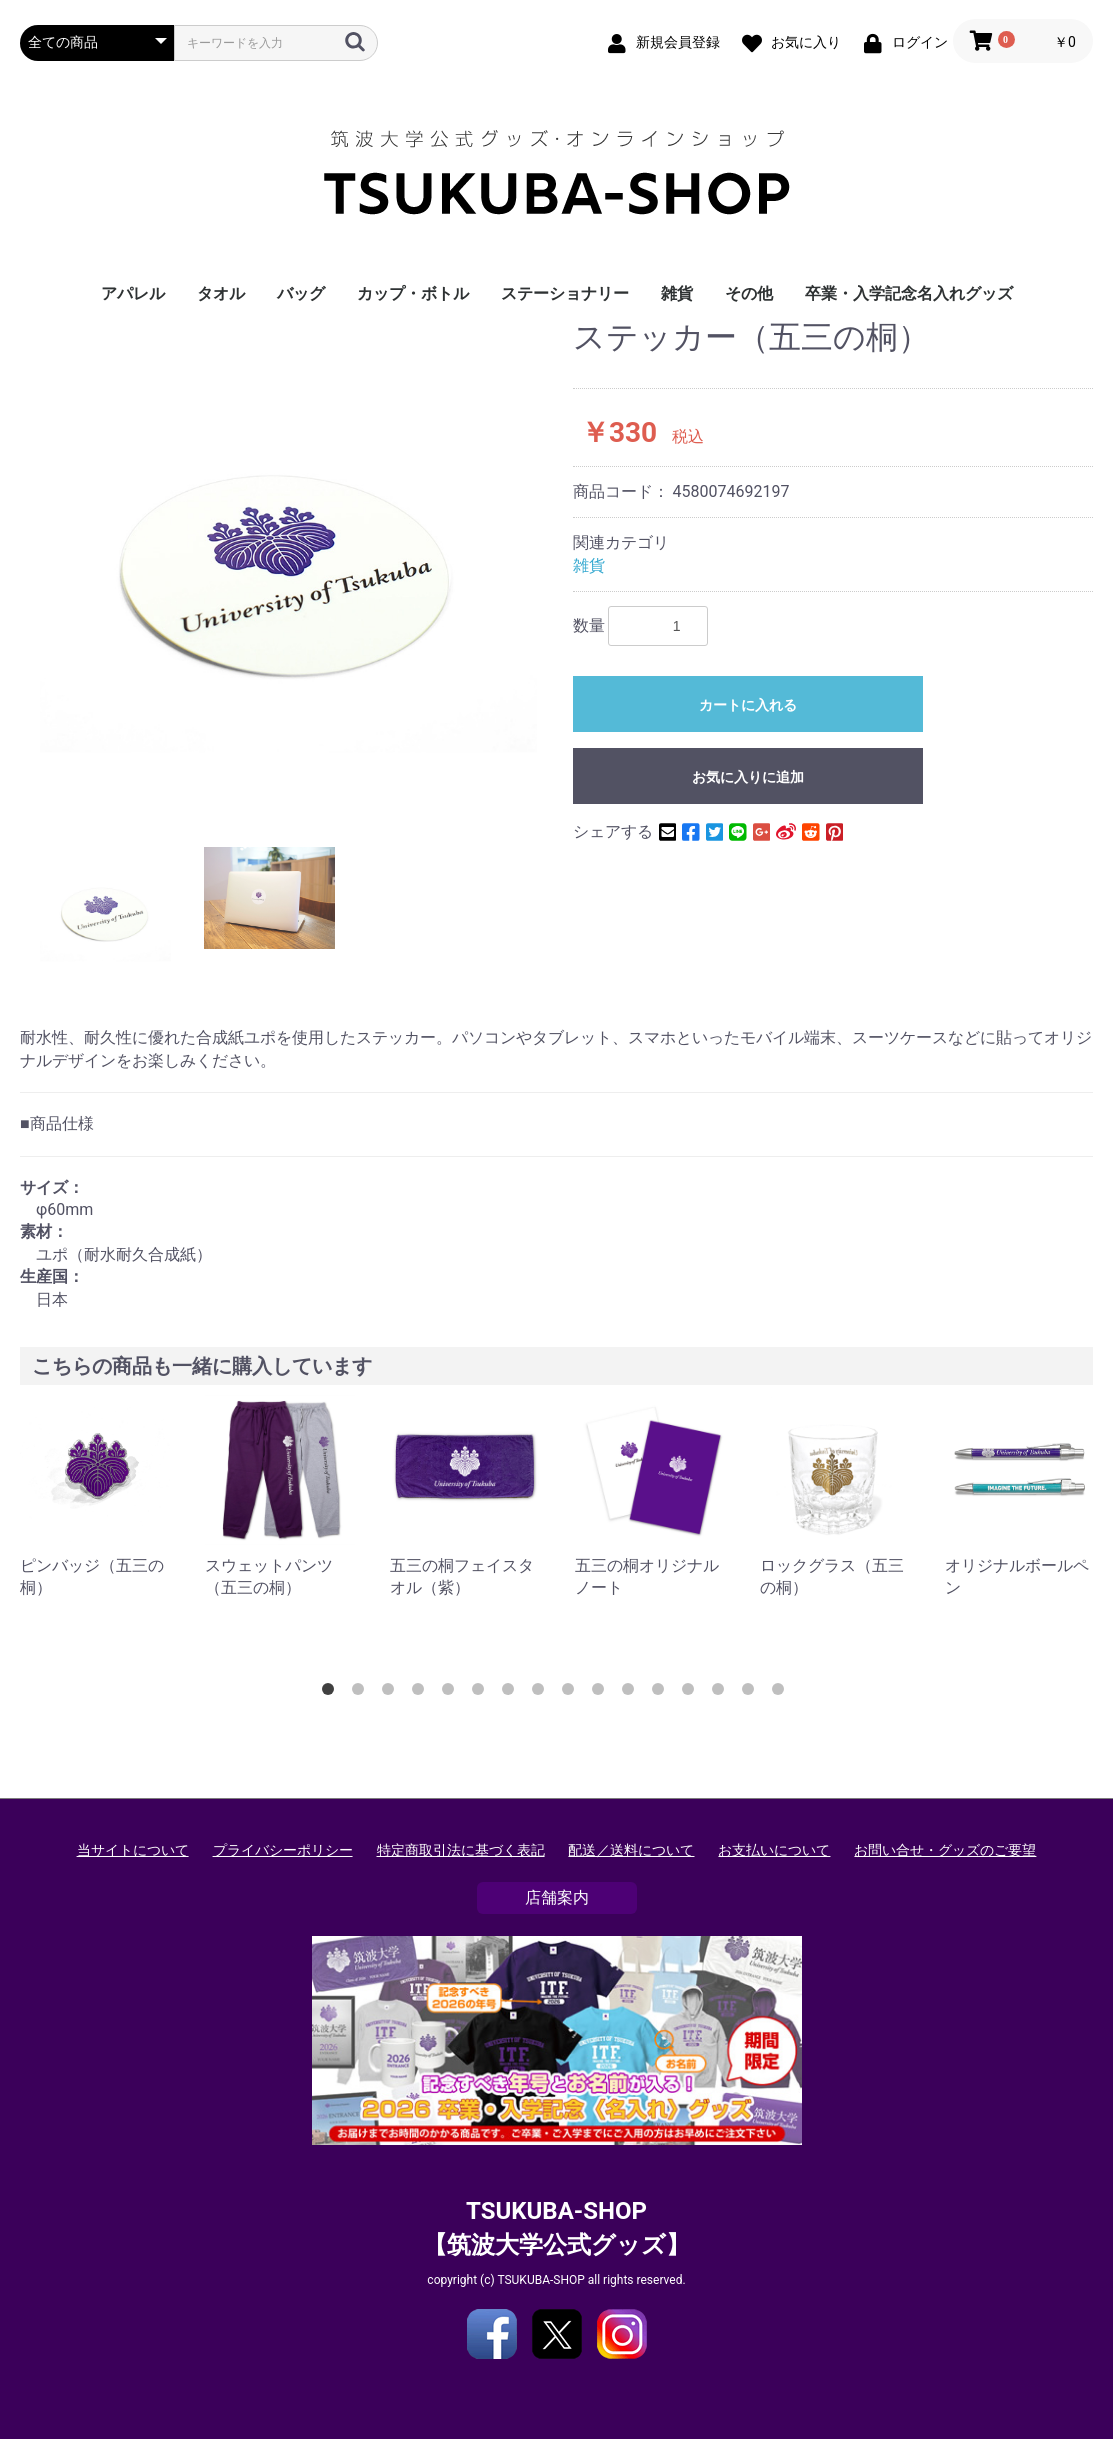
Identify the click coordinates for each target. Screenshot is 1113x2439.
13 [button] (692, 1693)
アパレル (133, 293)
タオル (221, 293)
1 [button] (332, 1693)
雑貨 (677, 293)
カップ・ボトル (413, 293)
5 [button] (452, 1693)
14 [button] (722, 1693)
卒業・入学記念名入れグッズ (909, 293)
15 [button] (752, 1693)
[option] (288, 568)
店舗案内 (557, 1897)
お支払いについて (774, 1850)
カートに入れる (748, 705)
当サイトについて (133, 1850)
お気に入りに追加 (748, 777)
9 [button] (572, 1693)
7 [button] (512, 1693)
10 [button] (602, 1693)
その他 (749, 293)
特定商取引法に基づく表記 (461, 1850)
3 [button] (392, 1693)
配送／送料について (631, 1850)
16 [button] (782, 1693)
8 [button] (542, 1693)
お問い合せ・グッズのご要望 (945, 1850)
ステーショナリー (565, 293)
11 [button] (632, 1693)
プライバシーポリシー (283, 1850)
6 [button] (482, 1693)
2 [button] (362, 1693)
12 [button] (662, 1693)
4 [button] (422, 1693)
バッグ (301, 293)
